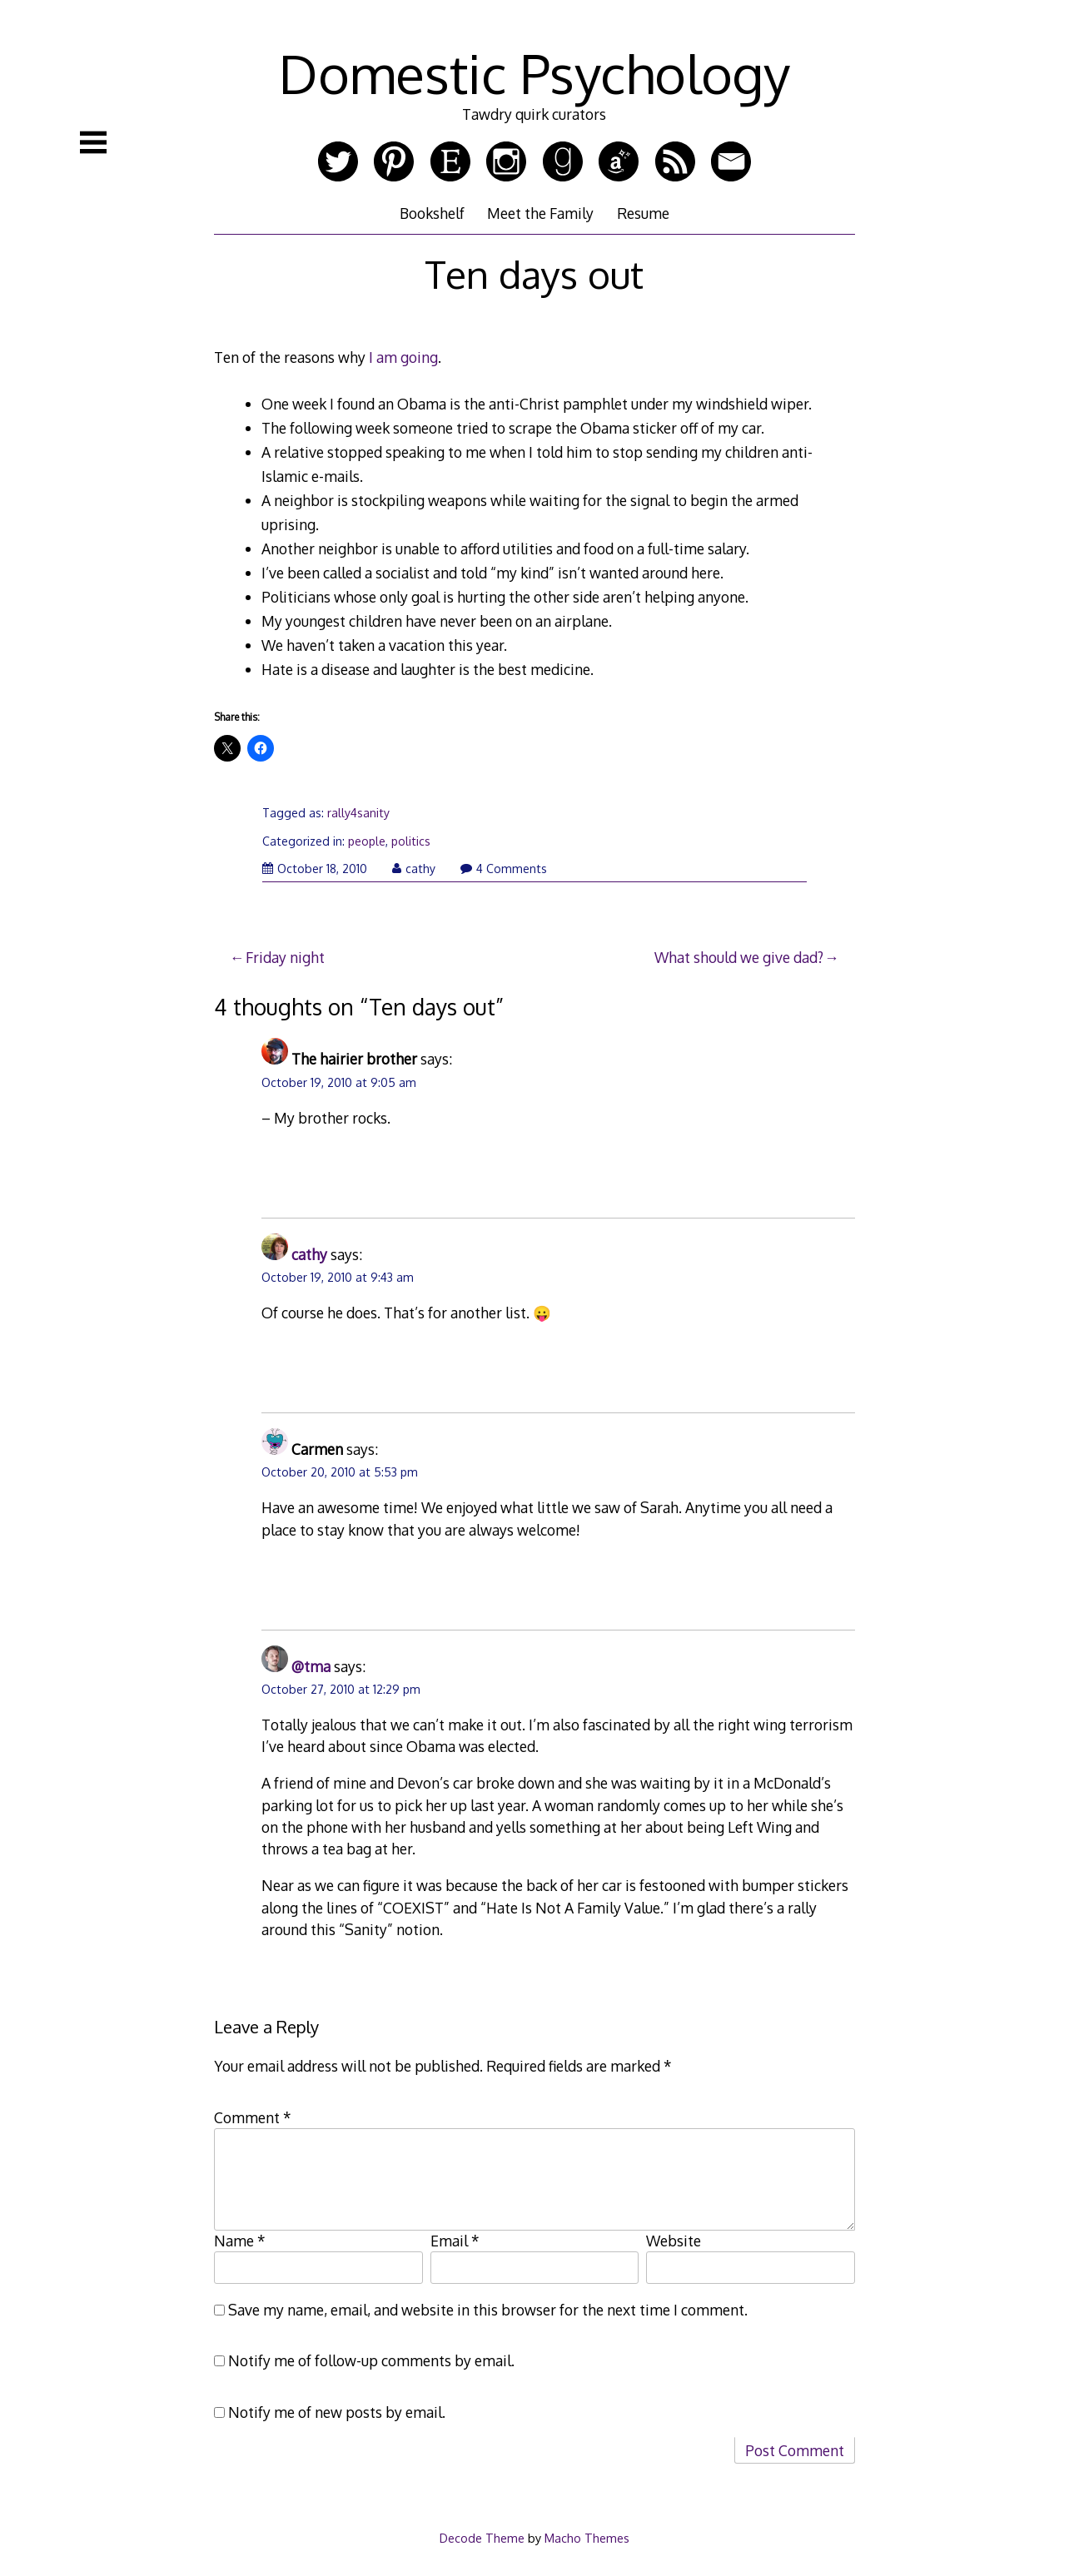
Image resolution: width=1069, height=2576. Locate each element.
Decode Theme (482, 2537)
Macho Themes (586, 2537)
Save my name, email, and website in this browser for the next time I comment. (488, 2310)
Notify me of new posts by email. (336, 2412)
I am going (403, 357)
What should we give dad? (738, 957)
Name (240, 2240)
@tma (311, 1666)
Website (673, 2240)
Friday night (285, 957)
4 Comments (503, 868)
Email (455, 2240)
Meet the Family (540, 213)
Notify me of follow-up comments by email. (371, 2360)
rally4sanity (358, 813)
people (366, 841)
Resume (643, 213)
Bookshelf (432, 213)
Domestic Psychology (534, 73)
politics (410, 841)
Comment (252, 2117)
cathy (413, 868)
